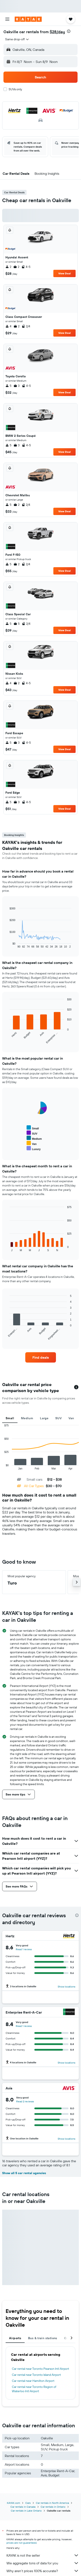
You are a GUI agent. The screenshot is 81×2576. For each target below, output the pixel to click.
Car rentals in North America (52, 2502)
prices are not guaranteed (21, 2542)
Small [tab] (10, 1418)
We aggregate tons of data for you (42, 2563)
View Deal (64, 273)
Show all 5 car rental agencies (24, 2173)
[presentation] (69, 31)
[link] (40, 1357)
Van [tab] (71, 1418)
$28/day (57, 31)
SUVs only (15, 89)
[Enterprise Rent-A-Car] (68, 2012)
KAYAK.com (13, 2502)
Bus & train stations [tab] (42, 2338)
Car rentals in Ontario (53, 2506)
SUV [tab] (58, 1418)
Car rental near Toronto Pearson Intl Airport (40, 2369)
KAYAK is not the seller (42, 2555)
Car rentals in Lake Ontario (26, 2510)
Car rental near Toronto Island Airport (36, 2375)
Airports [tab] (15, 2338)
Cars (28, 2502)
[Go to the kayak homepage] (28, 19)
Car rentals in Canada (22, 2506)
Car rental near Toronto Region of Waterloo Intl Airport (34, 2389)
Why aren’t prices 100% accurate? (42, 2570)
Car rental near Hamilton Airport (33, 2381)
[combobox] (17, 39)
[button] (7, 19)
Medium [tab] (27, 1418)
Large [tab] (44, 1418)
